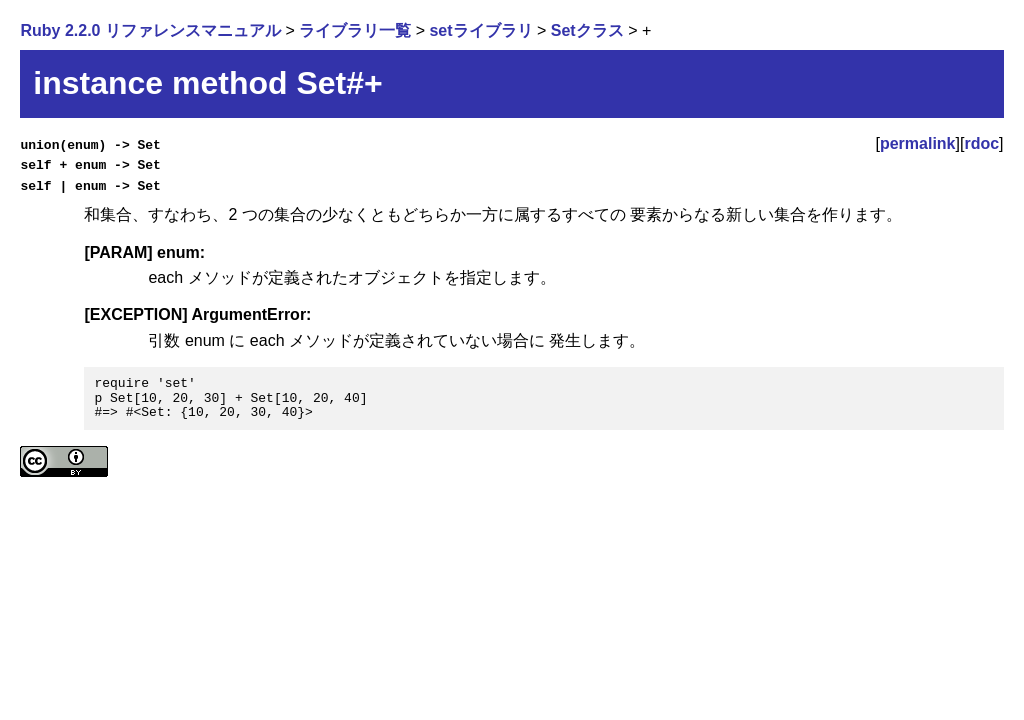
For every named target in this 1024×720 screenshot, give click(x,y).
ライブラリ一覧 (355, 30)
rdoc (981, 143)
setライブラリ (480, 30)
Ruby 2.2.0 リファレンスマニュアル (150, 30)
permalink (918, 143)
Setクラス (587, 30)
